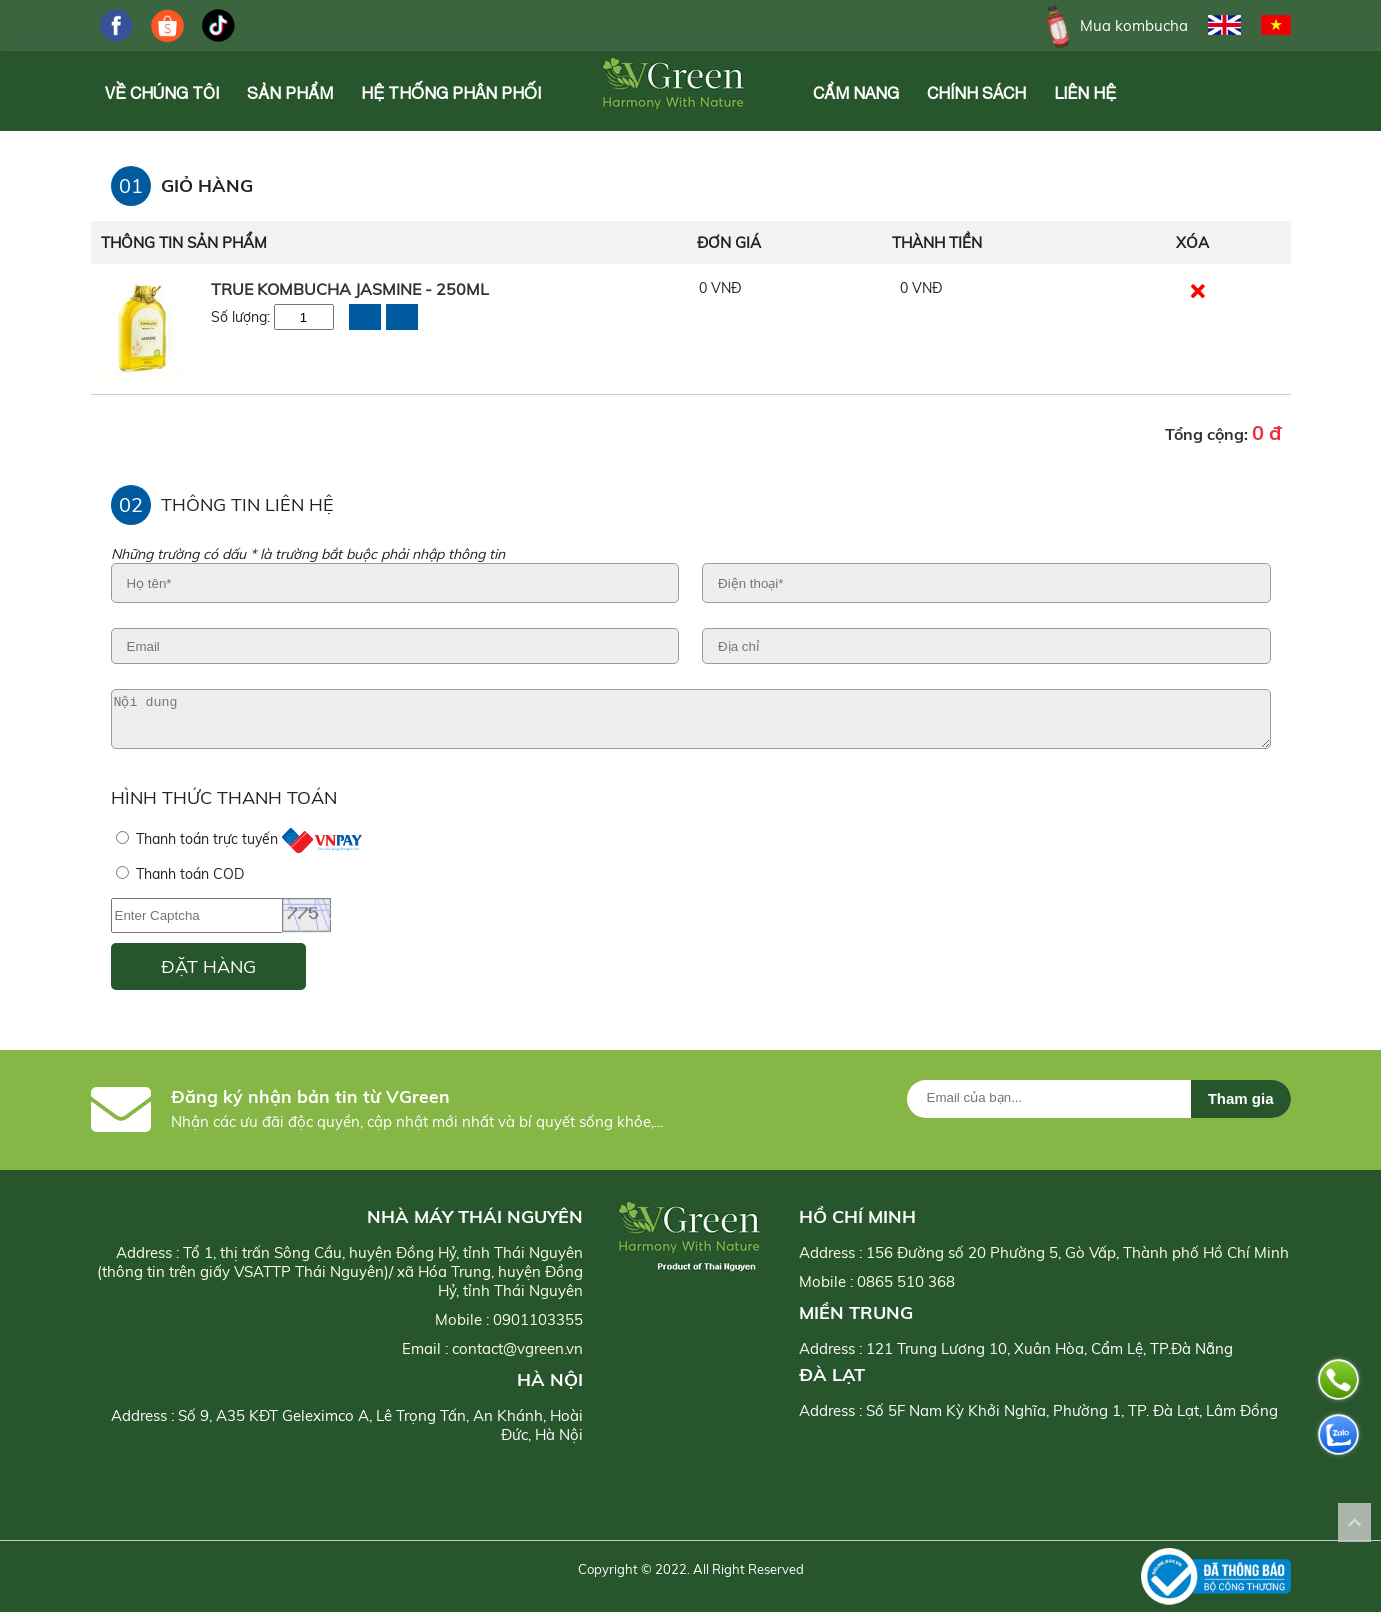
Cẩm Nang (856, 93)
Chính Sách (976, 93)
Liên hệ (1085, 93)
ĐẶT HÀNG (208, 966)
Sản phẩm (290, 93)
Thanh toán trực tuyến (239, 839)
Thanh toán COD (180, 874)
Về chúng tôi (162, 93)
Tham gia (1241, 1098)
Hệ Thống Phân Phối (451, 93)
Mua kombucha (1113, 25)
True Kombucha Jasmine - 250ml (350, 289)
